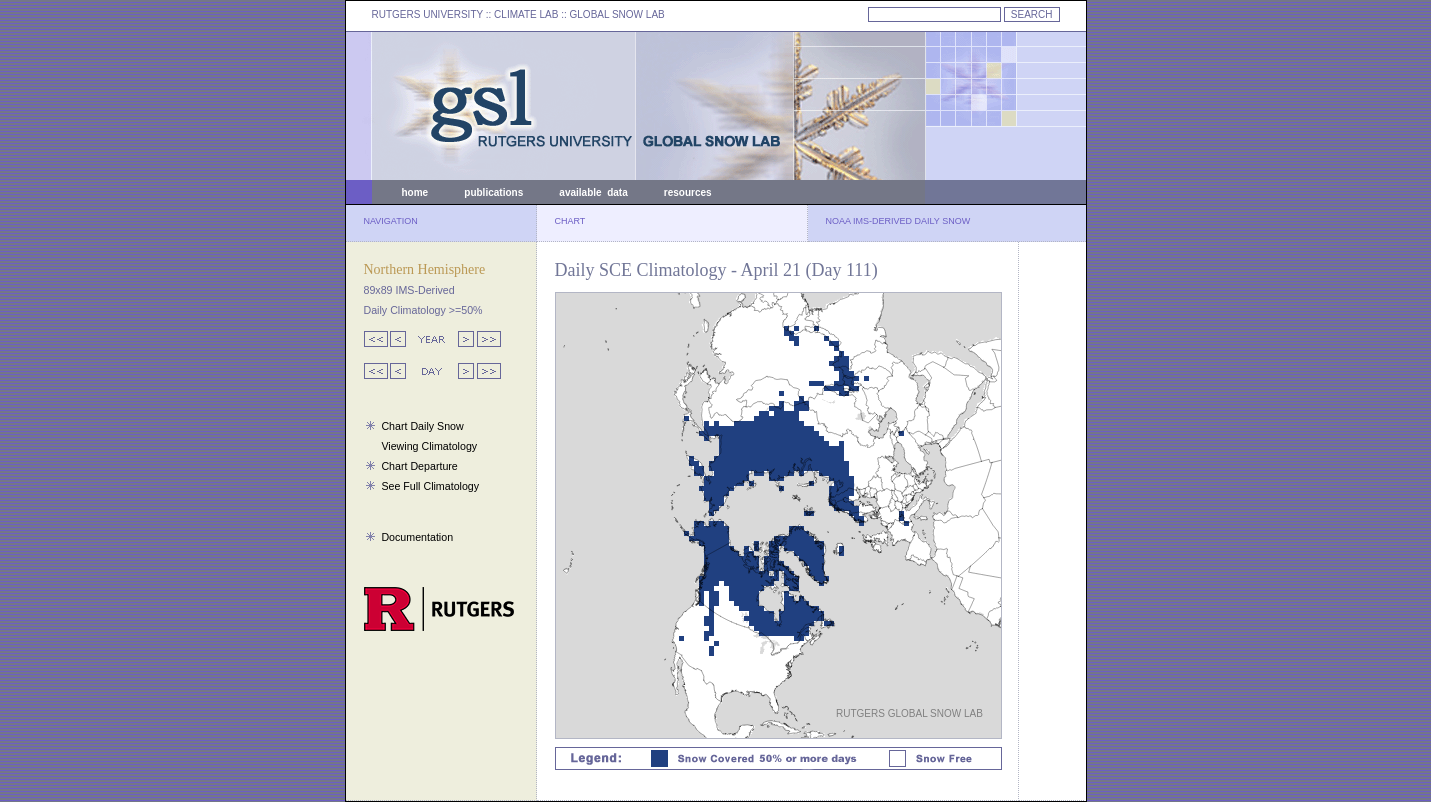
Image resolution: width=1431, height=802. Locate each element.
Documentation (417, 537)
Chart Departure (419, 466)
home (415, 192)
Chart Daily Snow (422, 426)
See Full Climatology (430, 486)
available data (593, 192)
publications (493, 192)
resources (688, 192)
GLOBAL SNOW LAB (617, 14)
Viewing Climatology (429, 446)
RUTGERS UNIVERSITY (428, 14)
